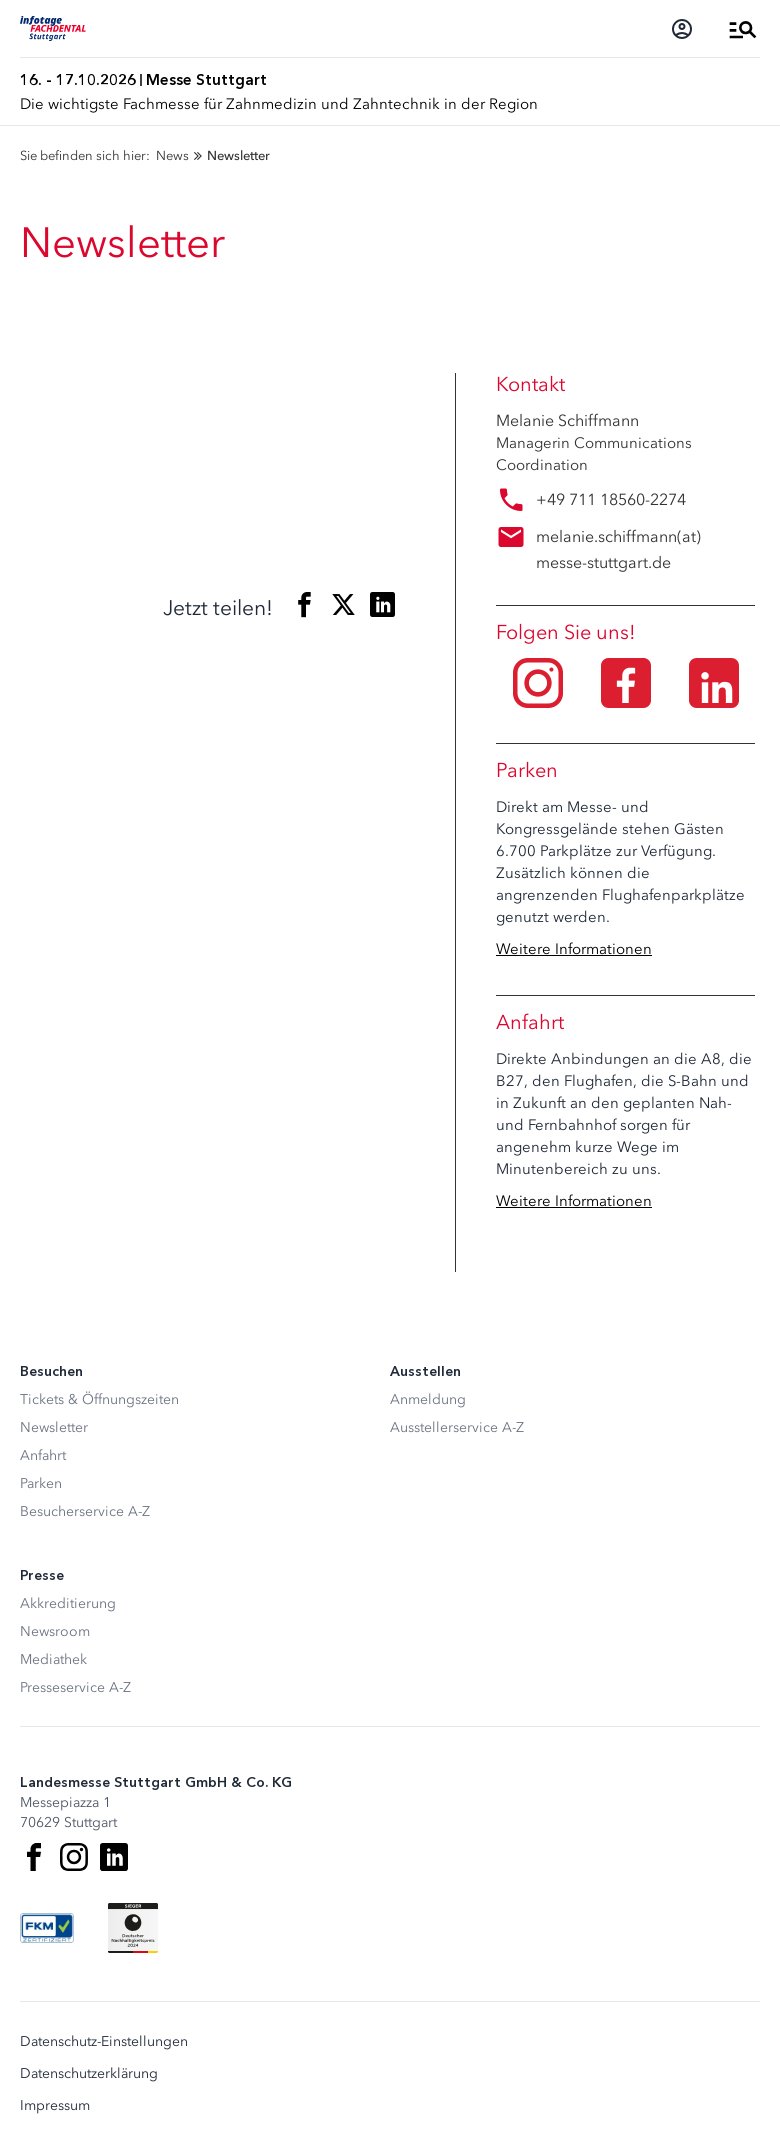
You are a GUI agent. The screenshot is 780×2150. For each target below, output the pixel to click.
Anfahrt (43, 1455)
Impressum (55, 2106)
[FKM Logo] (47, 1928)
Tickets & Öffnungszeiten (99, 1399)
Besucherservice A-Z (85, 1511)
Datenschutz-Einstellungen (104, 2042)
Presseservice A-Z (75, 1687)
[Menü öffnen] (743, 29)
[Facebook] (34, 1857)
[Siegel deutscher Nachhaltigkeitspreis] (133, 1928)
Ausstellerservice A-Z (457, 1427)
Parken (41, 1483)
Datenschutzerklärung (89, 2074)
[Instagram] (74, 1857)
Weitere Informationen (574, 949)
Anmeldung (428, 1399)
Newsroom (55, 1631)
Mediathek (53, 1659)
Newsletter (54, 1427)
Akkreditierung (68, 1603)
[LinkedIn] (114, 1857)
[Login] (682, 29)
